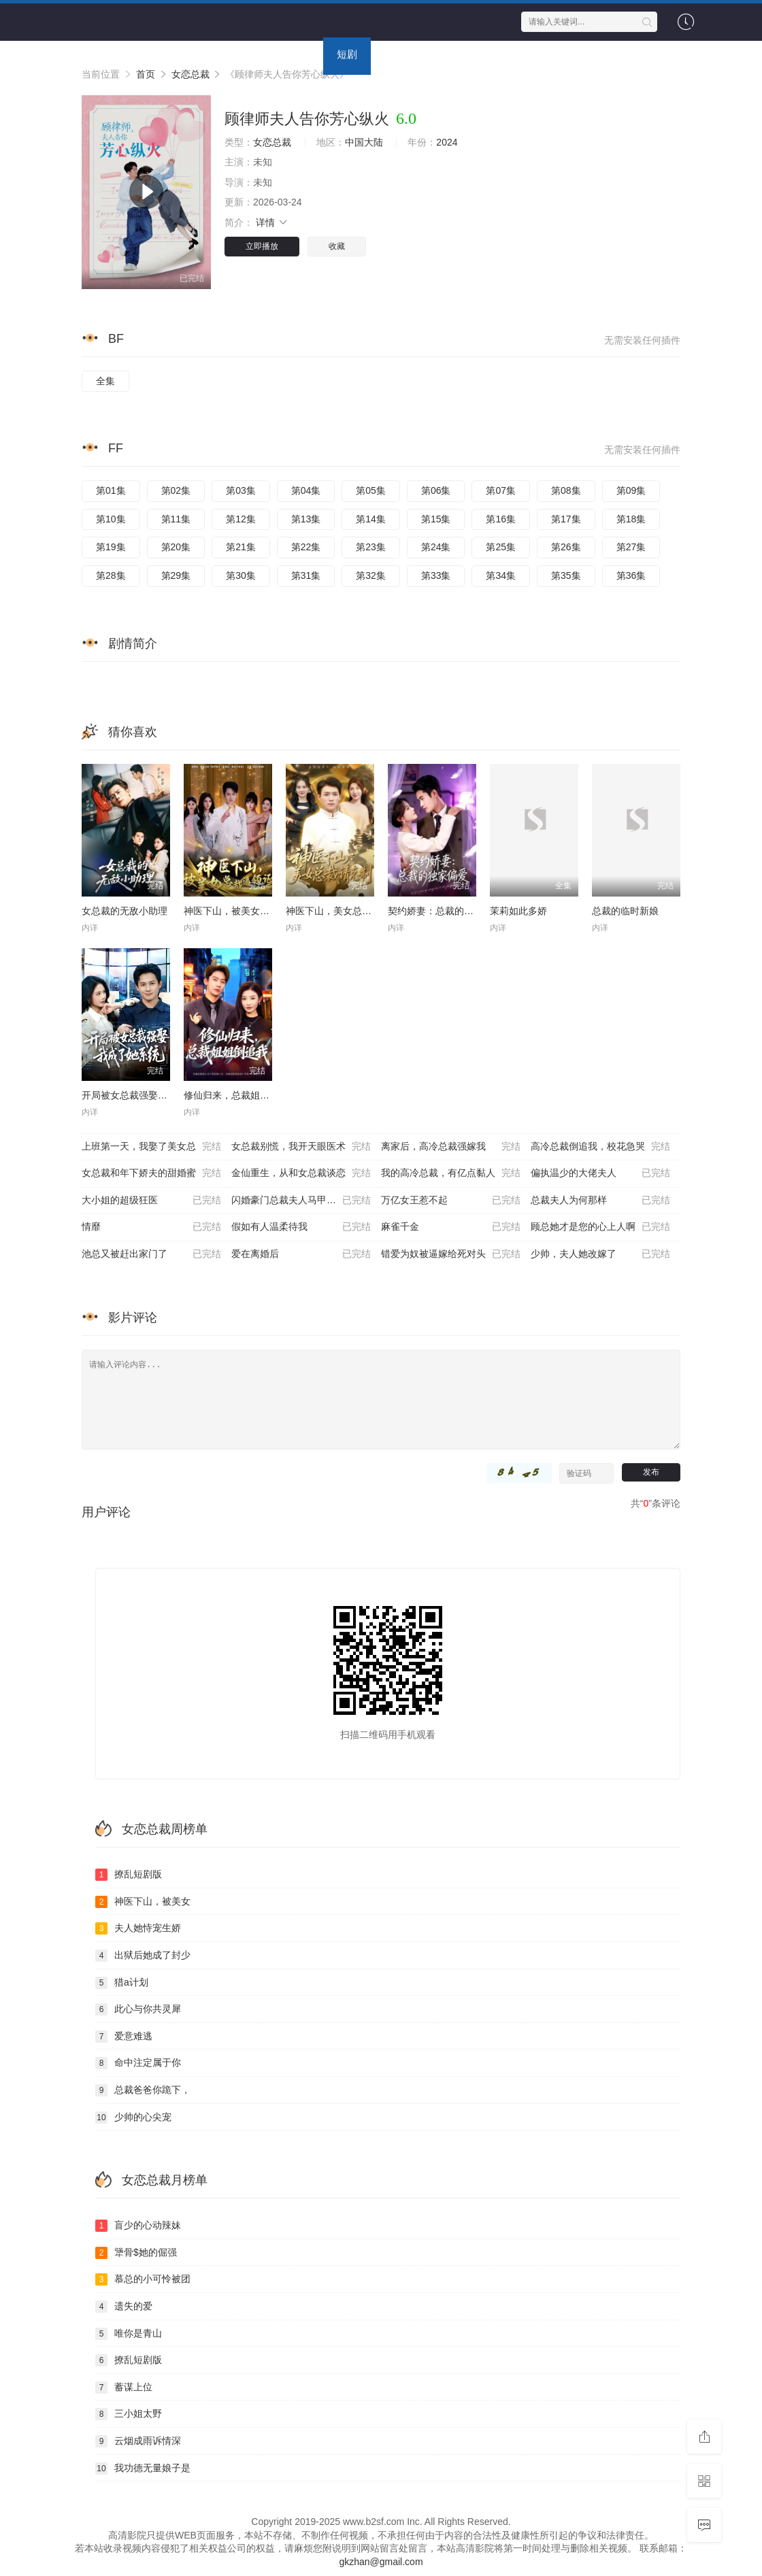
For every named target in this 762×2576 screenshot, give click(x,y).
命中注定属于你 (138, 2063)
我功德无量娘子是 (142, 2468)
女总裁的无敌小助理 (124, 910)
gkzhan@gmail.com (381, 2561)
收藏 (337, 246)
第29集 (176, 575)
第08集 (566, 490)
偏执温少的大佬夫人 (600, 1173)
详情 (272, 222)
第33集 (436, 575)
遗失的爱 (123, 2307)
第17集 (566, 519)
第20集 (176, 546)
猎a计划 (121, 1983)
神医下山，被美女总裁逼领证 (246, 910)
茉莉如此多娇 (518, 910)
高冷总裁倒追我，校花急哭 (600, 1147)
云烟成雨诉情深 (138, 2441)
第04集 (306, 490)
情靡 (151, 1227)
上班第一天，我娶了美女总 (151, 1147)
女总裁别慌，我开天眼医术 (301, 1147)
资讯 (394, 54)
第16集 (501, 519)
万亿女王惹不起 (450, 1200)
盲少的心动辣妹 (138, 2226)
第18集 (631, 519)
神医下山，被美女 (142, 1902)
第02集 (176, 490)
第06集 (436, 490)
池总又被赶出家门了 (151, 1254)
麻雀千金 (450, 1227)
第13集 (306, 519)
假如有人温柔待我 (301, 1227)
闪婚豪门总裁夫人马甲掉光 (301, 1200)
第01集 (111, 490)
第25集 (501, 546)
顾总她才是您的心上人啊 (600, 1227)
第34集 (501, 575)
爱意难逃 (123, 2036)
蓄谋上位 (123, 2387)
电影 (146, 54)
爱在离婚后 (301, 1254)
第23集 (371, 546)
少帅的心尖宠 (133, 2117)
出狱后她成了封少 (142, 1956)
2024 (446, 142)
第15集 (436, 519)
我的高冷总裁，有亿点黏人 (450, 1173)
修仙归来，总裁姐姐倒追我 (241, 1095)
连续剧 (199, 54)
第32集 (371, 575)
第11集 (176, 519)
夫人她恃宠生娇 (138, 1928)
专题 (442, 54)
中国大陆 (364, 142)
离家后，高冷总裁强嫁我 (450, 1147)
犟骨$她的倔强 (136, 2253)
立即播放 (262, 246)
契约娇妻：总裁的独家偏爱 (445, 910)
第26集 (566, 546)
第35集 (566, 575)
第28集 (111, 575)
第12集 (241, 519)
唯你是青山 (128, 2334)
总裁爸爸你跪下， (142, 2090)
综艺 (252, 54)
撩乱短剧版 (128, 1875)
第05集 (371, 490)
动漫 (299, 54)
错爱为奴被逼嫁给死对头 (450, 1254)
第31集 (306, 575)
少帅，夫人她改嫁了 (600, 1254)
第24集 (436, 546)
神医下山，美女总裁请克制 (343, 910)
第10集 (111, 519)
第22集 (306, 546)
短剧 (347, 54)
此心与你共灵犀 (138, 2009)
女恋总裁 (272, 142)
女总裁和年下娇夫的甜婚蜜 (151, 1173)
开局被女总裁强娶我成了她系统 (148, 1095)
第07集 (501, 490)
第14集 (371, 519)
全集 (105, 380)
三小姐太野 (128, 2414)
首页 (98, 54)
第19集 (111, 546)
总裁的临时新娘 (625, 910)
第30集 (241, 575)
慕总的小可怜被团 (142, 2279)
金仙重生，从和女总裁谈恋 (301, 1173)
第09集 (631, 490)
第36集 (631, 575)
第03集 (241, 490)
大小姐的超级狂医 (151, 1200)
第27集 (631, 546)
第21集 (241, 546)
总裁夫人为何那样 (600, 1200)
